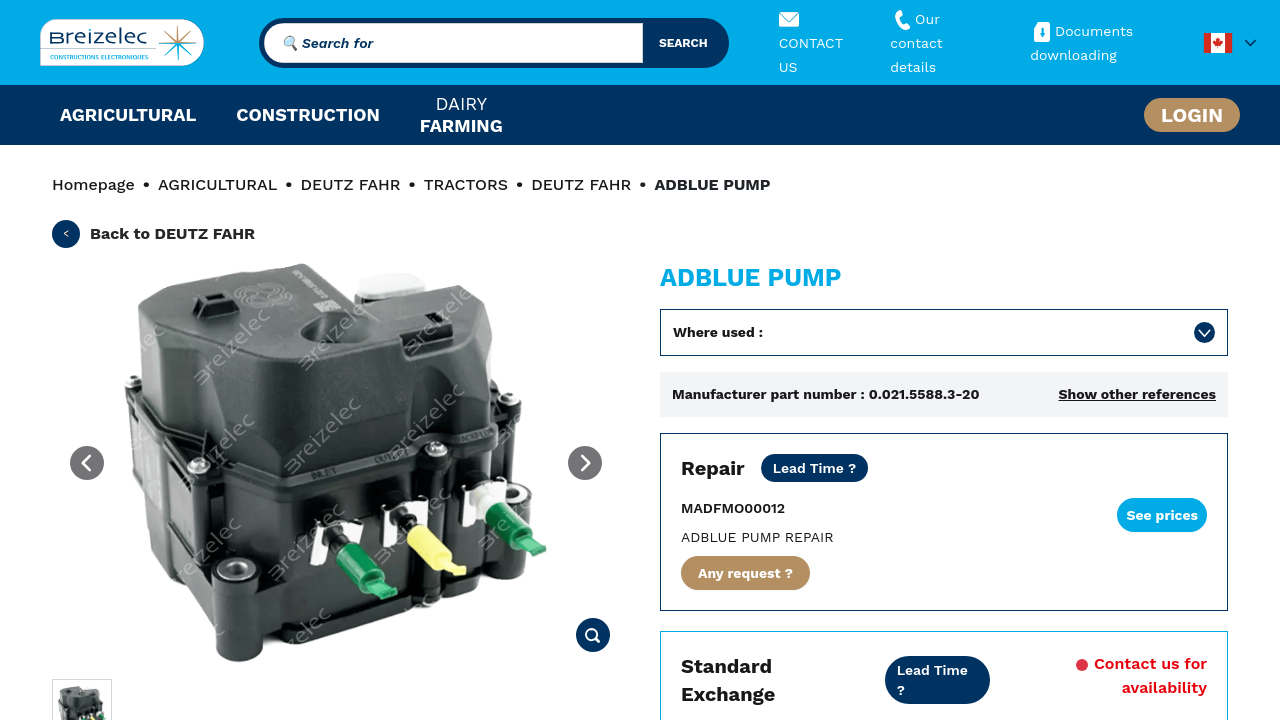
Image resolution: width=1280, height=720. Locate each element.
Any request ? (745, 573)
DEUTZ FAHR (350, 184)
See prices (1162, 515)
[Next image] (585, 463)
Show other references (1137, 394)
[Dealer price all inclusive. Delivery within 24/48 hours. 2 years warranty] (938, 680)
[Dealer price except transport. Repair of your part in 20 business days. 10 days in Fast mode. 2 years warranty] (815, 468)
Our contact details (916, 43)
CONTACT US (811, 43)
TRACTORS (466, 184)
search (683, 43)
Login (1192, 115)
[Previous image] (87, 463)
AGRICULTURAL (217, 184)
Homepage (93, 184)
